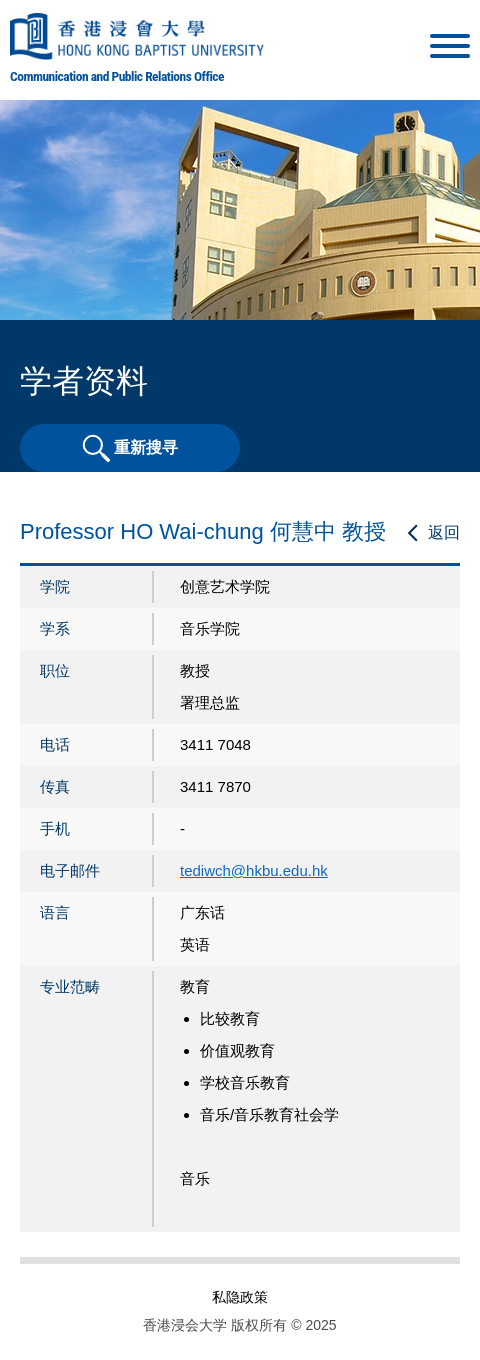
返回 (444, 532)
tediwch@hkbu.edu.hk (254, 870)
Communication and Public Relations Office (117, 76)
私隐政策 (240, 1297)
